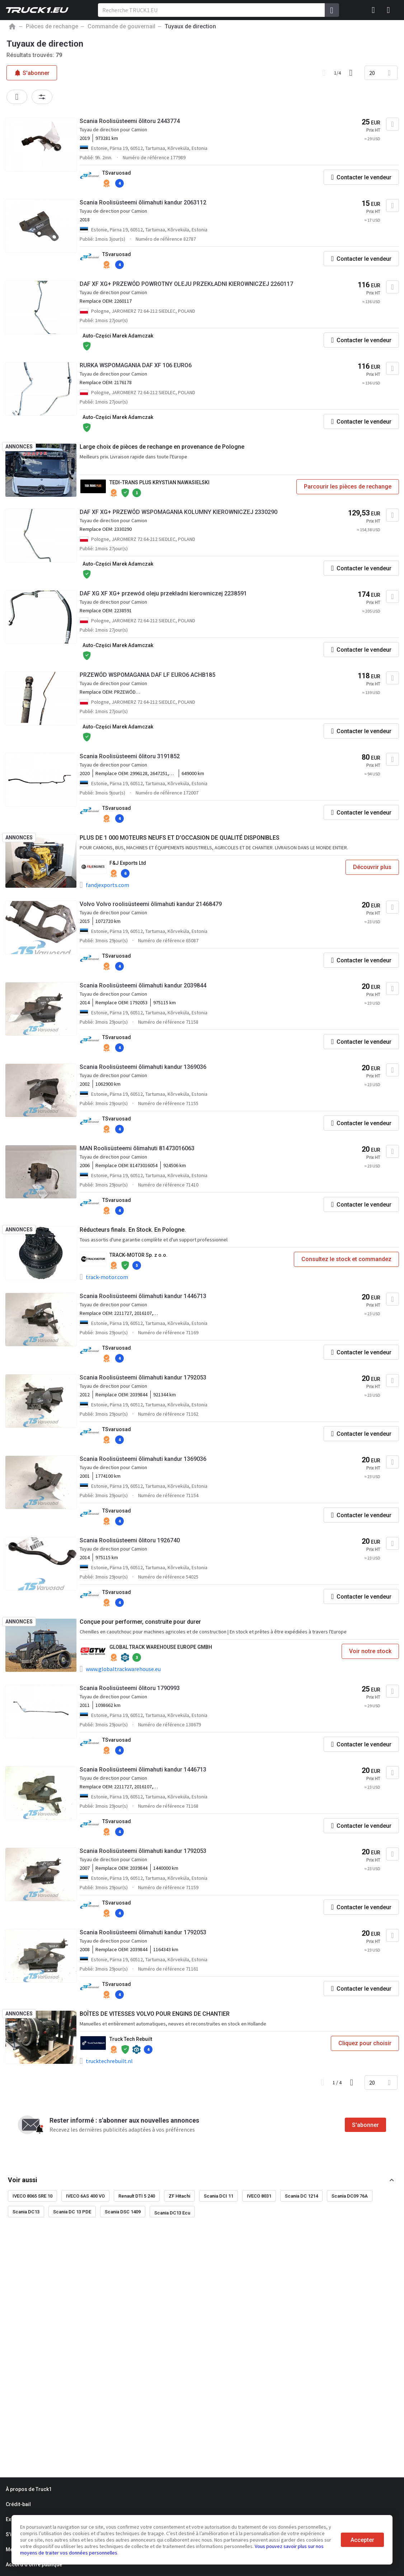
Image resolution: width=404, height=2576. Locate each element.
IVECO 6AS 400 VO (85, 2196)
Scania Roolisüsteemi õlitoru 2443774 (130, 121)
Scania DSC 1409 (123, 2211)
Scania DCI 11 (218, 2196)
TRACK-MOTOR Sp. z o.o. (138, 1255)
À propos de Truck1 (29, 2489)
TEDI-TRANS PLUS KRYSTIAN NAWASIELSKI (159, 482)
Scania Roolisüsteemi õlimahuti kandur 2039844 (143, 985)
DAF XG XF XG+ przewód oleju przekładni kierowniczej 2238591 (163, 593)
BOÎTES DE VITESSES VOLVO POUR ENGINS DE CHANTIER (155, 2013)
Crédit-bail (18, 2504)
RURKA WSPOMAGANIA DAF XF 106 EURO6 (136, 365)
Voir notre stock (370, 1651)
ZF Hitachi (179, 2196)
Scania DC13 (26, 2211)
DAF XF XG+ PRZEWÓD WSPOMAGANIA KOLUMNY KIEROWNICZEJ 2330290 (178, 512)
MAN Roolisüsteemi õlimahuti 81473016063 (137, 1148)
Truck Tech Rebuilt (130, 2039)
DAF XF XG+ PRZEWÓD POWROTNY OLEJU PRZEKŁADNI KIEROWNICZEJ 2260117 (186, 283)
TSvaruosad (116, 173)
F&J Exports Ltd (127, 863)
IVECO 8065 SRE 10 (32, 2196)
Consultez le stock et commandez (346, 1259)
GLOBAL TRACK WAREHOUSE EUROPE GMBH (160, 1647)
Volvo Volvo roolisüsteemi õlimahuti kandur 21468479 (151, 904)
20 (372, 72)
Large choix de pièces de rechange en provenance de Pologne (162, 446)
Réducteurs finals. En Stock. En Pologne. (133, 1229)
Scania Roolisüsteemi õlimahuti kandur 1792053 (143, 1377)
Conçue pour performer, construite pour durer (140, 1621)
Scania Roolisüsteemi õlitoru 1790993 (130, 1688)
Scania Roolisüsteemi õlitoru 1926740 (130, 1540)
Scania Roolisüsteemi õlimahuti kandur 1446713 (143, 1296)
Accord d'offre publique (34, 2564)
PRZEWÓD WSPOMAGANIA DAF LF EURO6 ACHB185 (147, 674)
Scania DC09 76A (350, 2196)
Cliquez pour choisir (364, 2043)
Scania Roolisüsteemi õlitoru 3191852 (130, 756)
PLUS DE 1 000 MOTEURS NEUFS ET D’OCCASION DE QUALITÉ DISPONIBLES (179, 837)
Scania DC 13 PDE (72, 2211)
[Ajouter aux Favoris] (392, 124)
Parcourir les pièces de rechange (347, 486)
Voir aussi (22, 2180)
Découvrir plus (372, 867)
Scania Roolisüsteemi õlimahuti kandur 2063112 (143, 202)
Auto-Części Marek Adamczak (118, 336)
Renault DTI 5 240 (136, 2196)
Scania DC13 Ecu (172, 2213)
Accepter (362, 2540)
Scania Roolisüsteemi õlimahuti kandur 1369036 (143, 1066)
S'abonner (365, 2125)
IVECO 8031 (259, 2196)
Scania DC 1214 (301, 2196)
